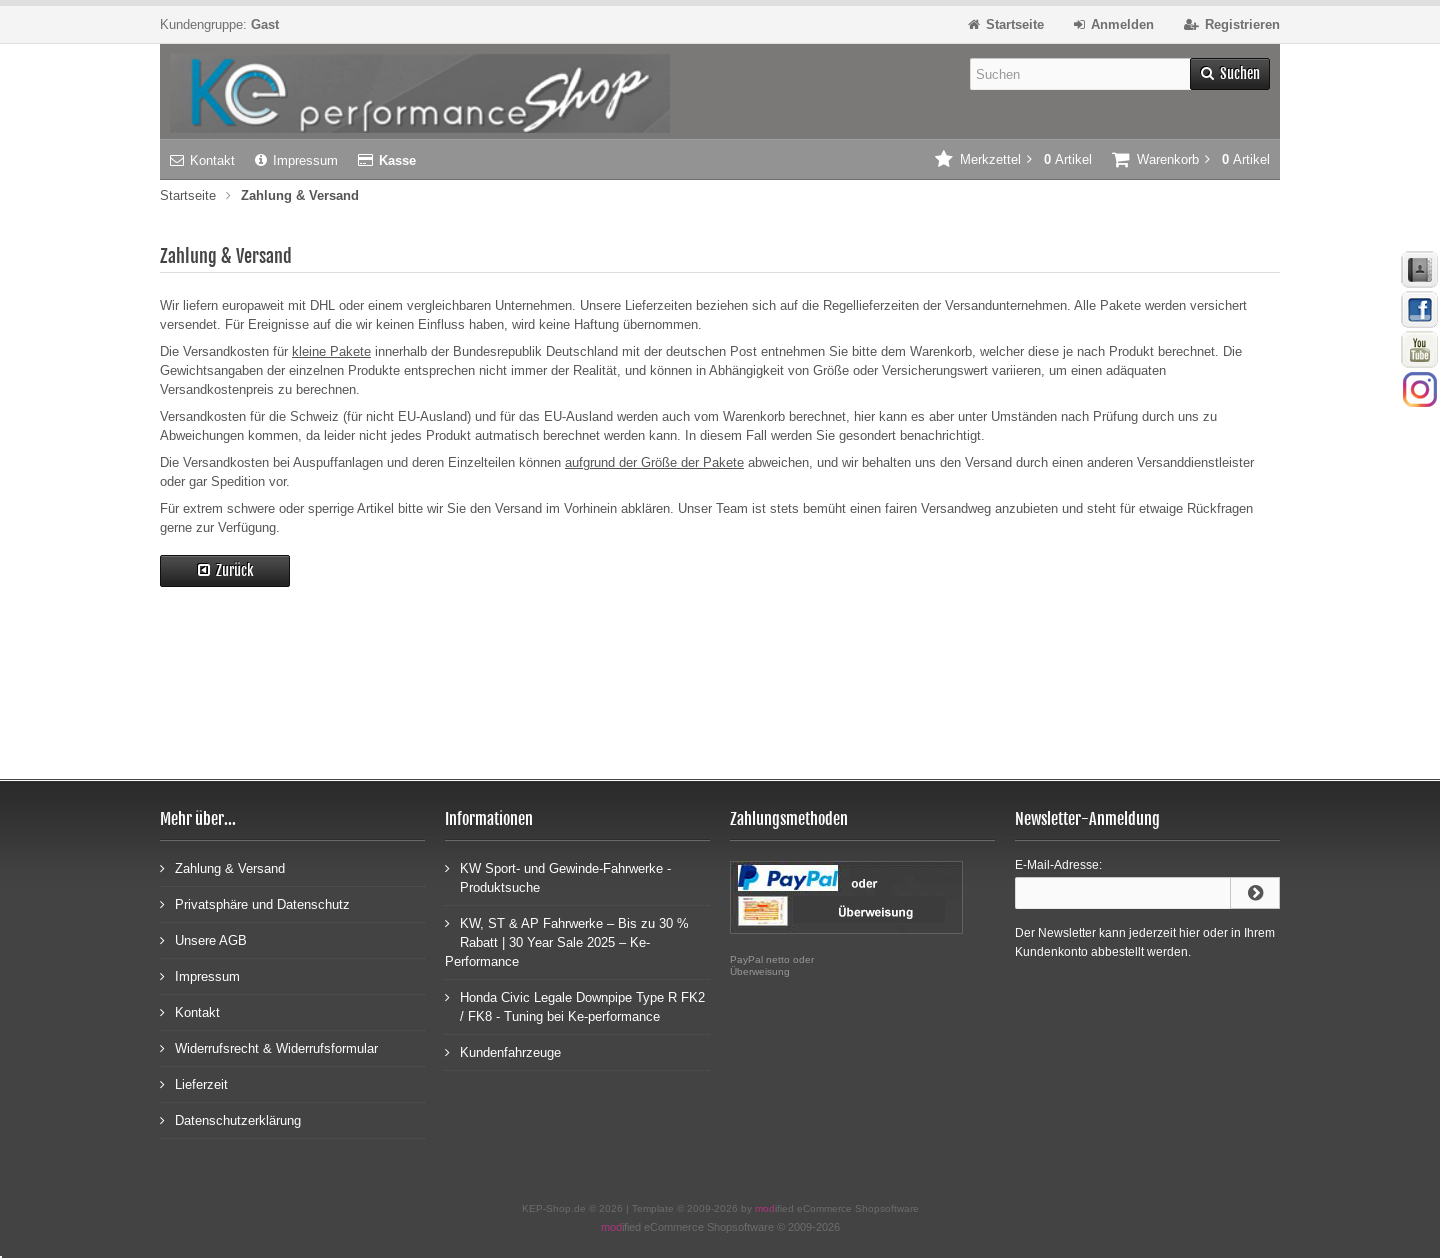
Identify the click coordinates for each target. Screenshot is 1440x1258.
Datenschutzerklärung (230, 1119)
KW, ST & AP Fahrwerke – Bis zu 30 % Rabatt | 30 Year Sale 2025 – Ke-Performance (567, 941)
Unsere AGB (203, 939)
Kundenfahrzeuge (503, 1051)
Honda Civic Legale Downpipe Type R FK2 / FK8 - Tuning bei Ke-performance (575, 1006)
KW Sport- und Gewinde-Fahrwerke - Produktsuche (558, 877)
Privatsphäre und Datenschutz (255, 903)
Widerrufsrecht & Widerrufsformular (269, 1047)
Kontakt (202, 160)
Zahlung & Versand (222, 867)
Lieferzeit (194, 1083)
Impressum (296, 160)
